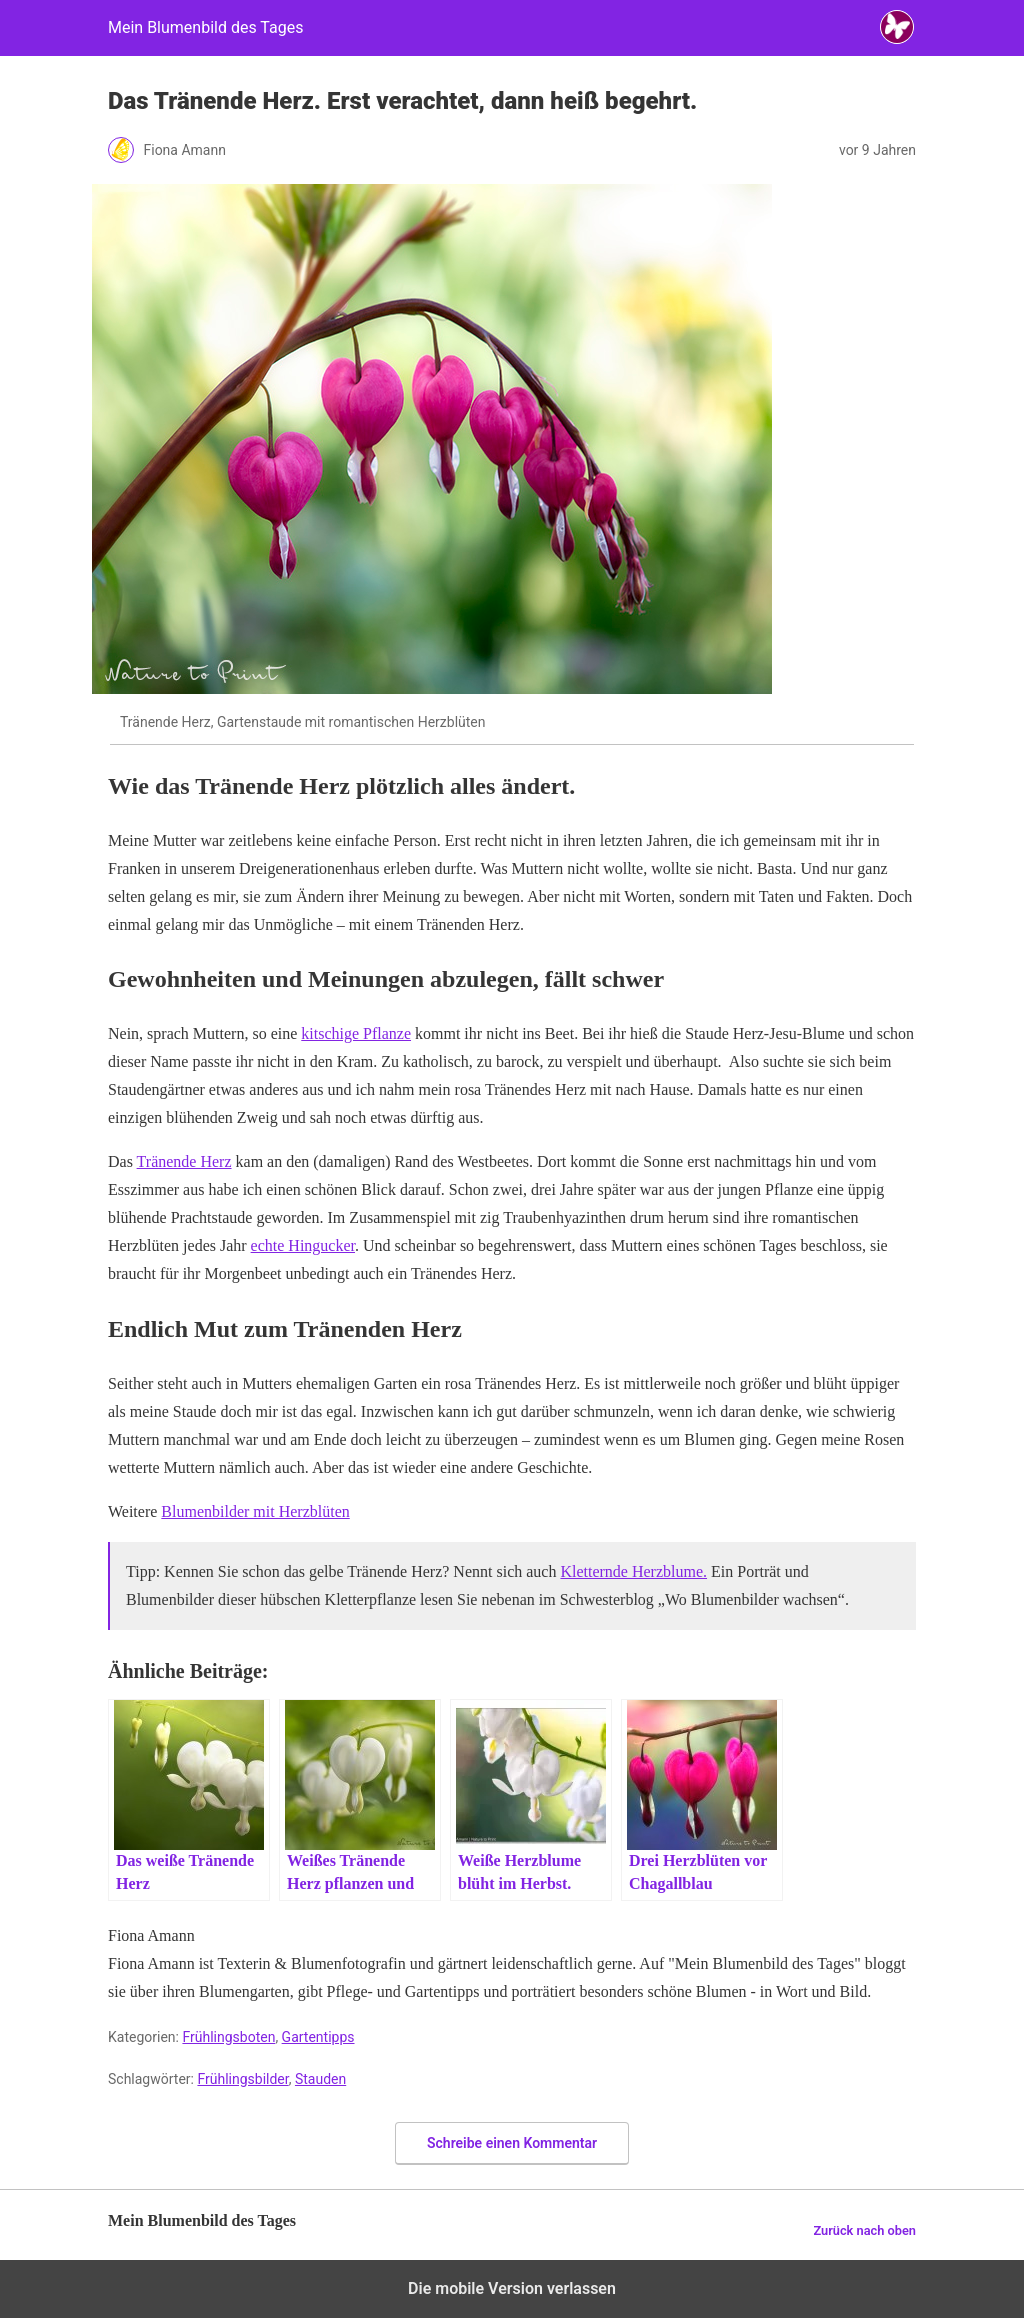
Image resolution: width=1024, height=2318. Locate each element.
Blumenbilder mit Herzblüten (255, 1511)
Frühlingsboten (228, 2037)
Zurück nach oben (864, 2230)
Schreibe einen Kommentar (512, 2143)
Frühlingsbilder (242, 2079)
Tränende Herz (184, 1161)
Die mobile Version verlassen (512, 2288)
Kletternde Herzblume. (633, 1571)
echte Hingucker (303, 1245)
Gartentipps (318, 2037)
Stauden (320, 2079)
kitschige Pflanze (356, 1033)
